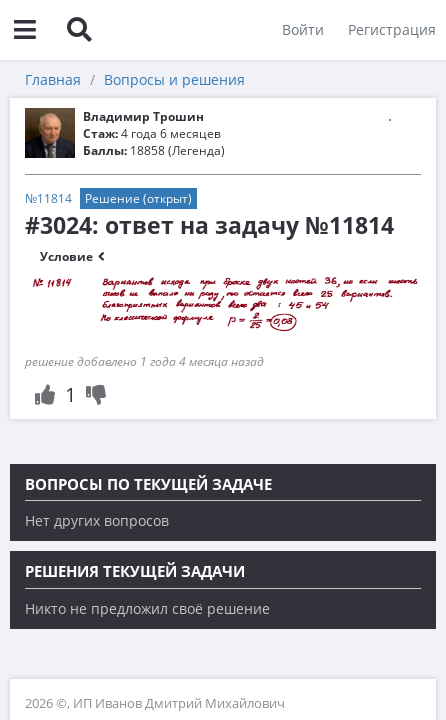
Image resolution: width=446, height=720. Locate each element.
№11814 (48, 198)
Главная (53, 79)
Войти (303, 29)
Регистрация (392, 29)
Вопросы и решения (174, 79)
